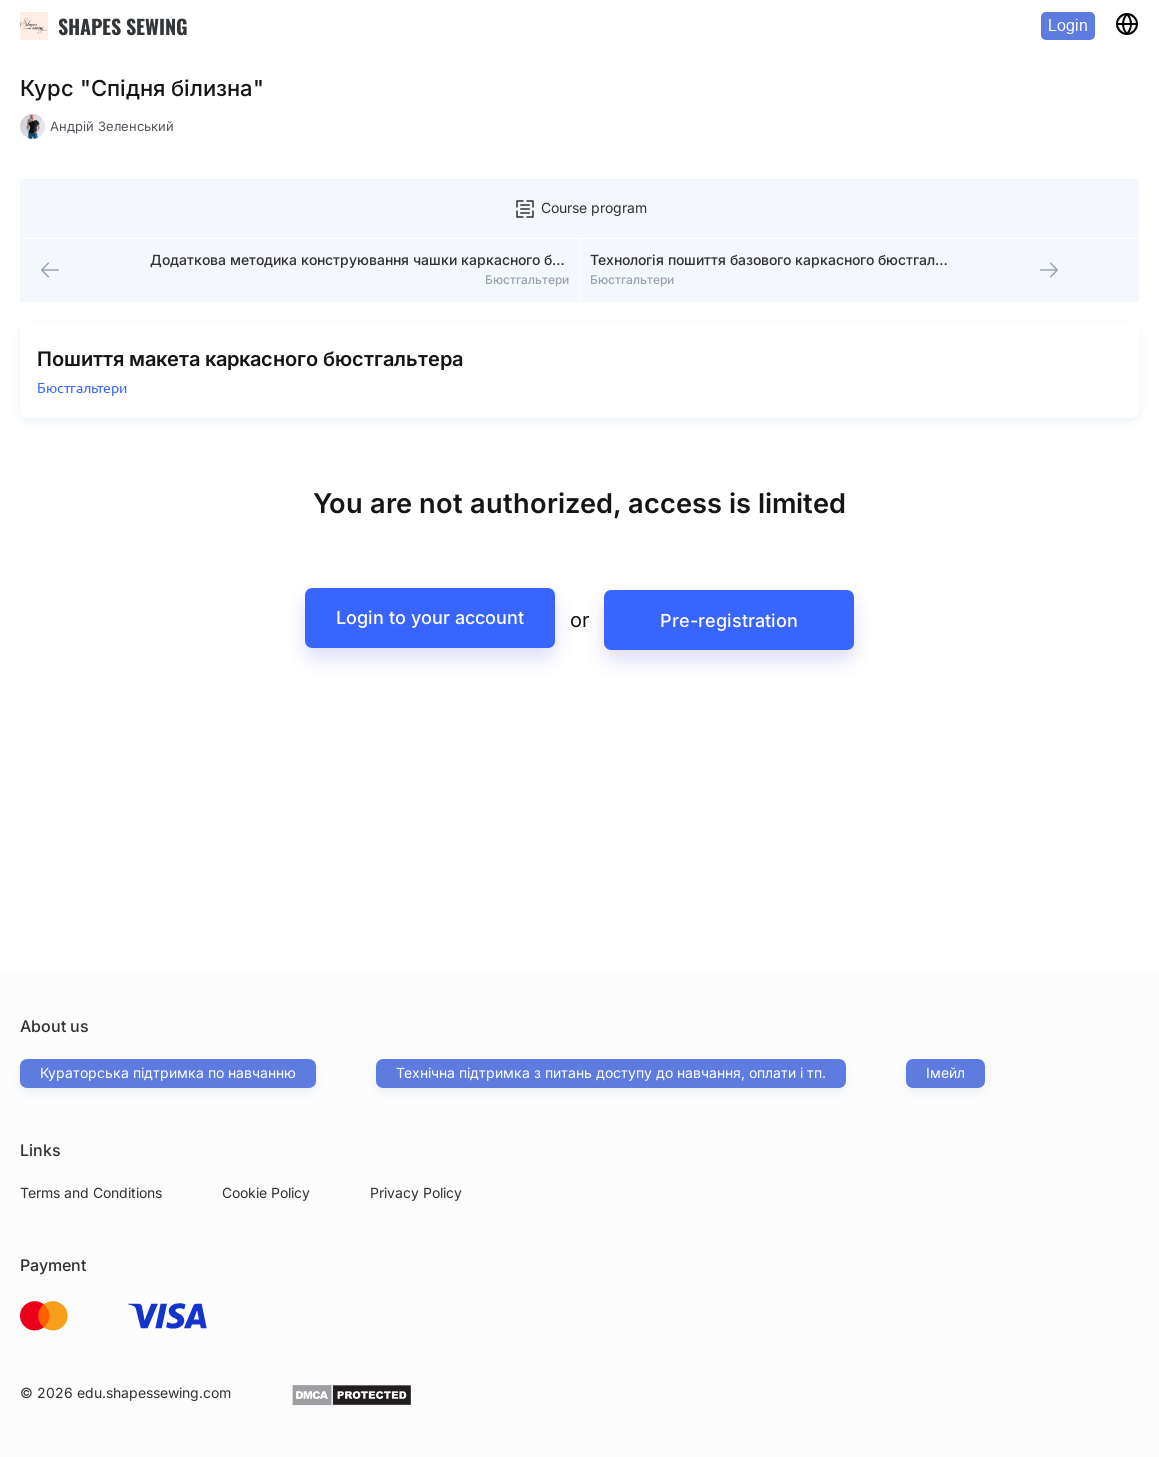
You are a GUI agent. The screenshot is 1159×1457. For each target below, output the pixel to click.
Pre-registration (735, 635)
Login (1068, 25)
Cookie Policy (266, 1192)
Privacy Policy (416, 1192)
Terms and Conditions (91, 1192)
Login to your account (425, 635)
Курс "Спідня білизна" (142, 88)
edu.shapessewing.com (154, 1392)
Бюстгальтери (86, 405)
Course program (580, 209)
